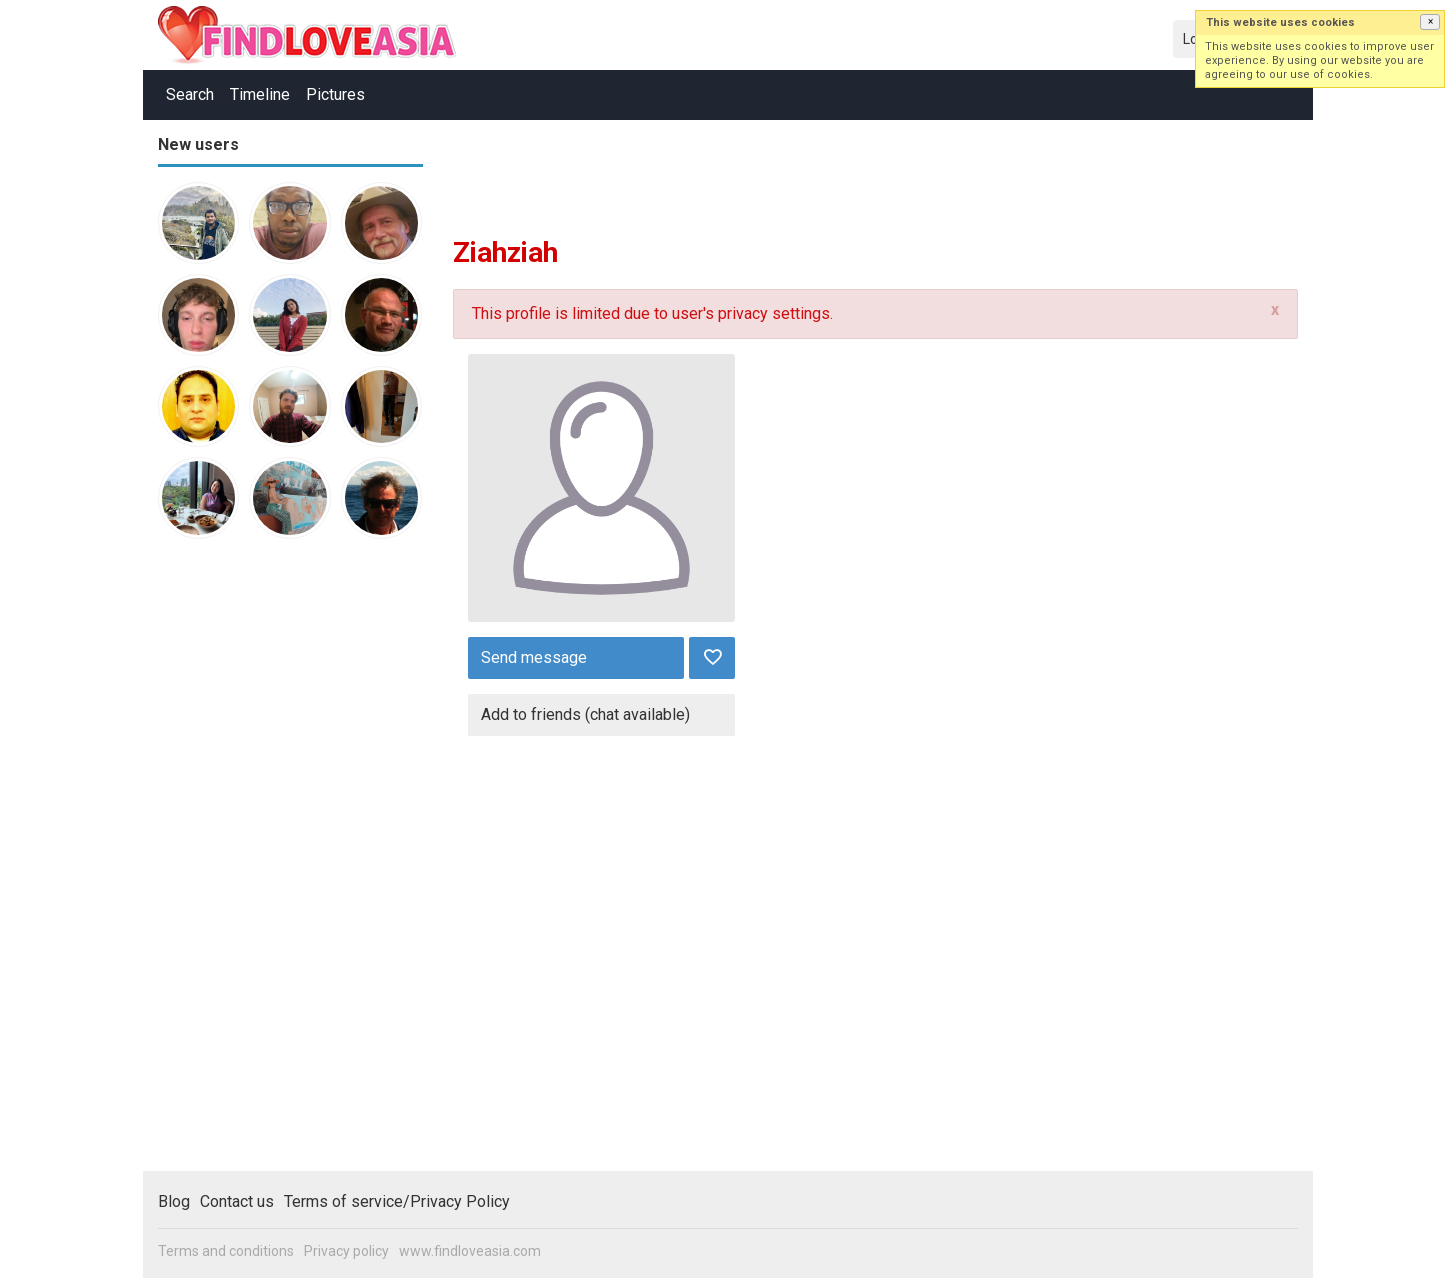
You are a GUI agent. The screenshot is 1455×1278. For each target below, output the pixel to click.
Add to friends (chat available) (585, 714)
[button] (1430, 22)
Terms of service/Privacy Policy (397, 1201)
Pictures (335, 94)
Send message (534, 657)
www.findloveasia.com (470, 1251)
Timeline (260, 94)
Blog (174, 1201)
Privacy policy (346, 1251)
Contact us (237, 1201)
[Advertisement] (238, 864)
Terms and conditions (226, 1251)
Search (190, 94)
